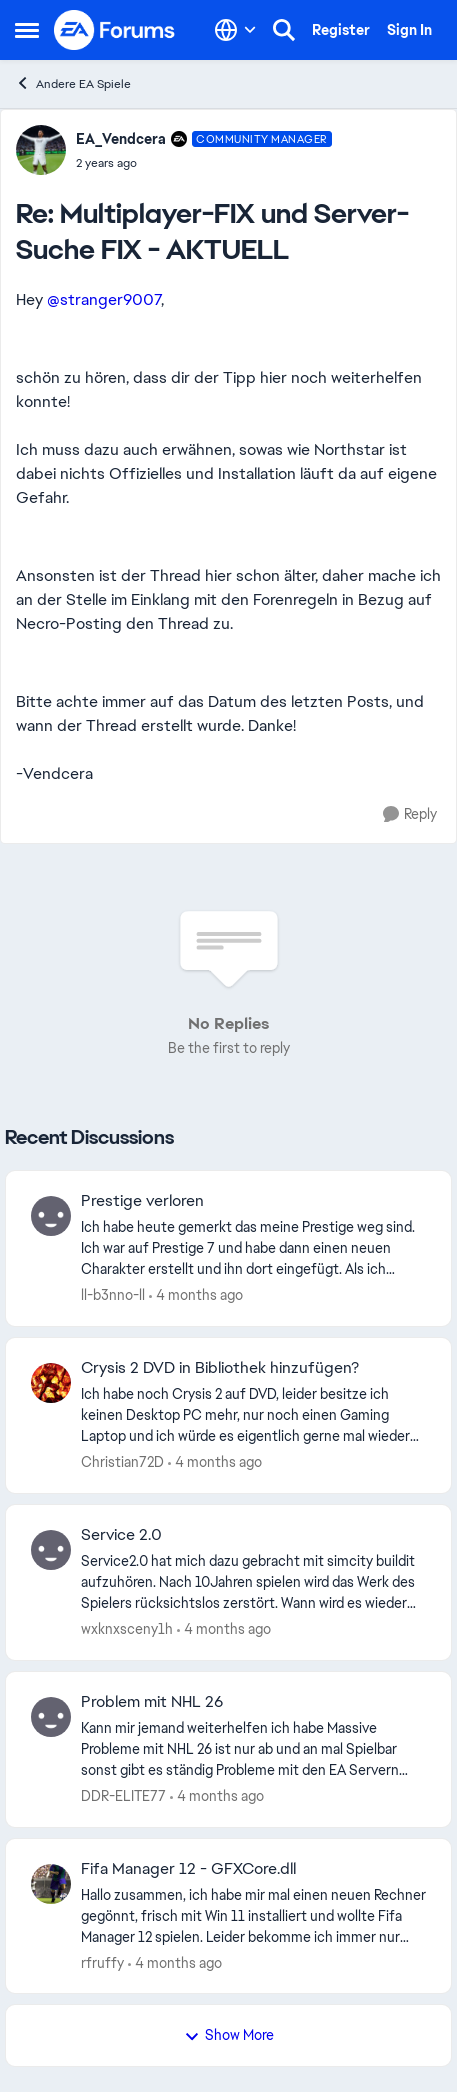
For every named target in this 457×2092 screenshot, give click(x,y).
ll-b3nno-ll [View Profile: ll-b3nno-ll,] (113, 1295)
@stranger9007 (104, 299)
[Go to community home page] (115, 30)
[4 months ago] (196, 1295)
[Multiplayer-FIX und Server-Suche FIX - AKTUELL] (204, 163)
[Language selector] (235, 30)
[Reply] (410, 814)
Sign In (409, 30)
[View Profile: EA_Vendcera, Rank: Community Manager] (41, 150)
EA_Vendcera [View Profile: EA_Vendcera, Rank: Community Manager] (121, 139)
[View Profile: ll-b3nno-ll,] (51, 1216)
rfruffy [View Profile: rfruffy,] (102, 1962)
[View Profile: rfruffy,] (51, 1884)
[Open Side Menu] (27, 30)
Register (341, 30)
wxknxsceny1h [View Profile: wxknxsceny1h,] (127, 1629)
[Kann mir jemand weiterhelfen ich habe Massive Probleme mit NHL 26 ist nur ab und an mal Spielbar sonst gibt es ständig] (253, 1749)
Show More (229, 2035)
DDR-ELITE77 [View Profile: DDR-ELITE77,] (123, 1796)
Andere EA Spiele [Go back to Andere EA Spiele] (73, 83)
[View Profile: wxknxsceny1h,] (51, 1550)
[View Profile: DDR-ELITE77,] (51, 1717)
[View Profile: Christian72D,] (51, 1383)
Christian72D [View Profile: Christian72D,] (122, 1462)
